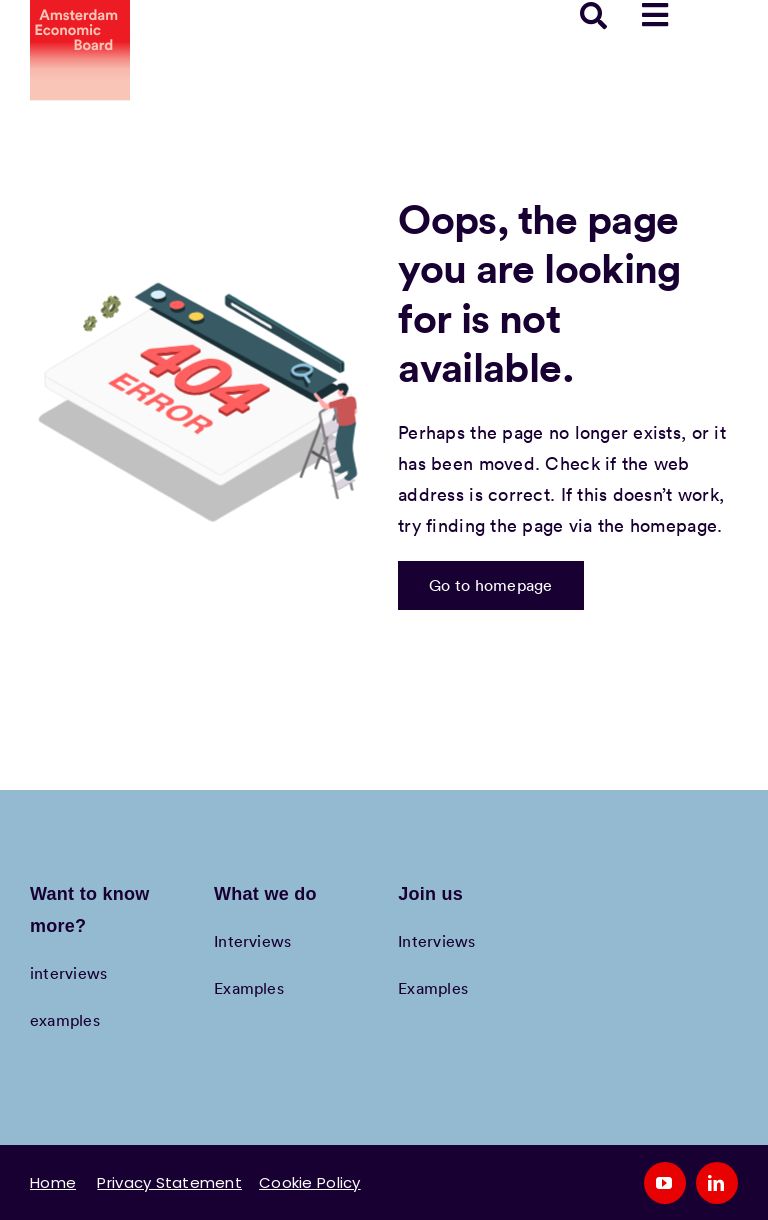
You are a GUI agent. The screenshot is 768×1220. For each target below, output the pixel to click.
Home (53, 1182)
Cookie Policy (310, 1182)
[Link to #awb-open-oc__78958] (655, 15)
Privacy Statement (169, 1182)
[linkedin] (717, 1183)
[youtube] (665, 1183)
